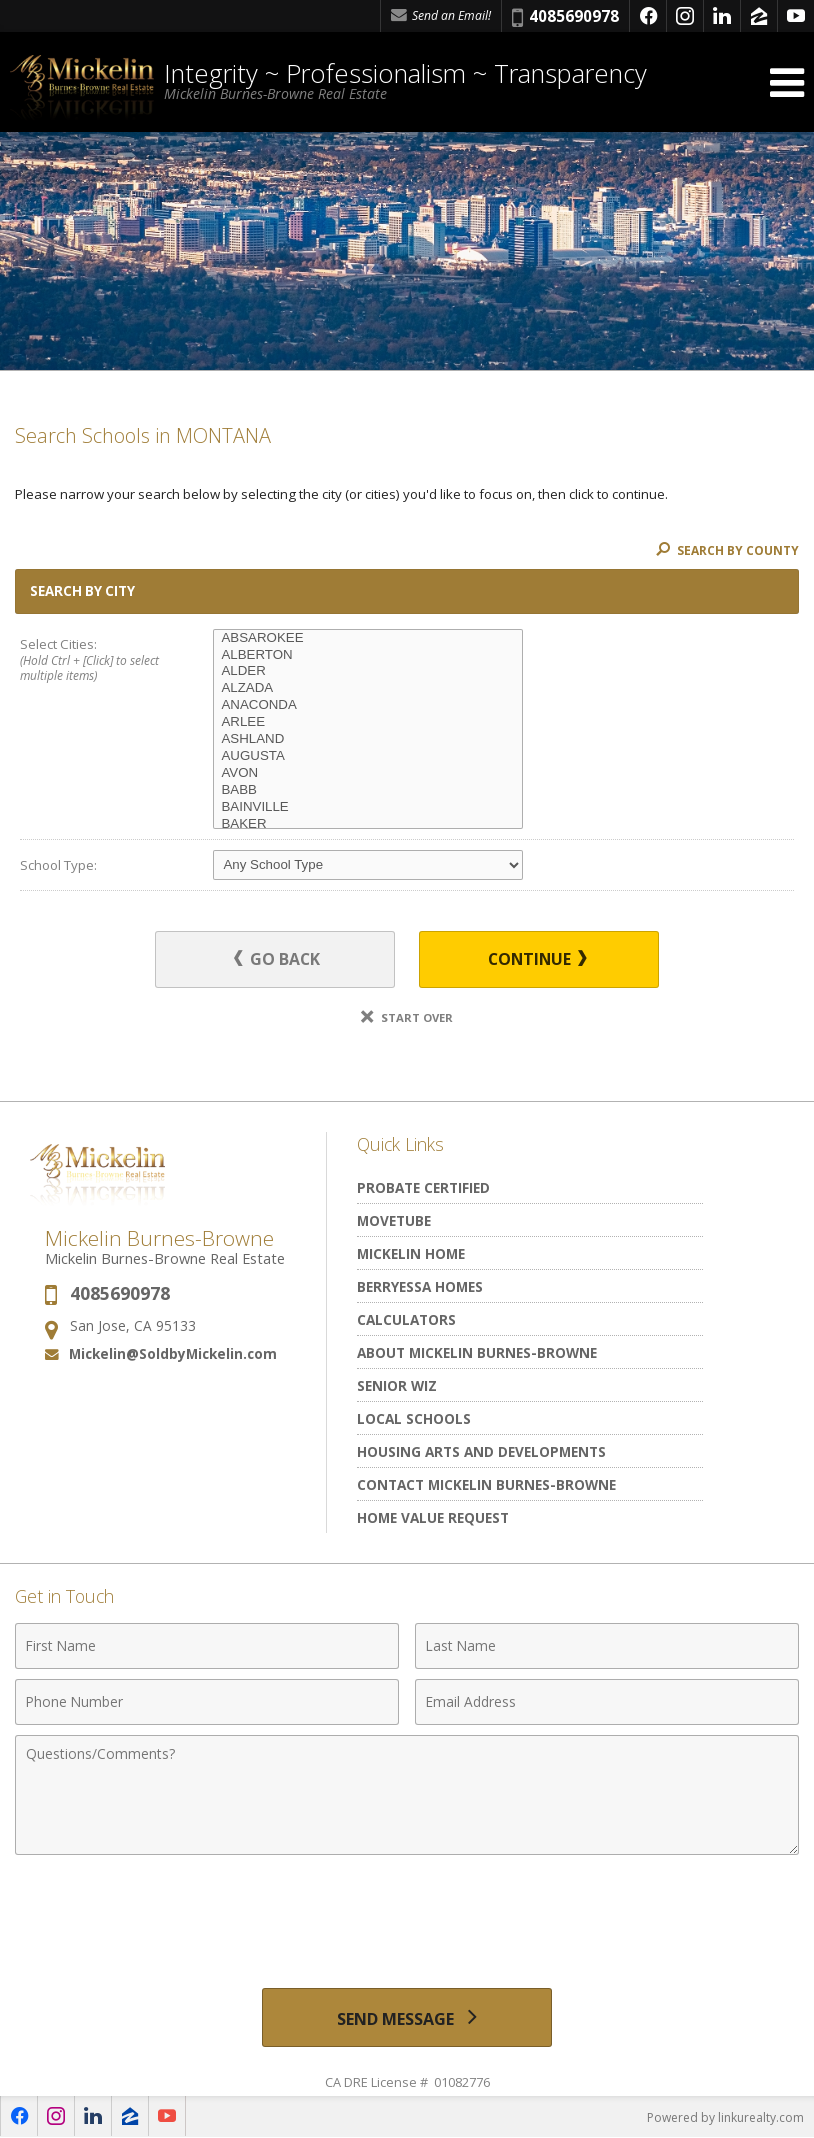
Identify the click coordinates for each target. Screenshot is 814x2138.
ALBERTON (368, 655)
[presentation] (407, 1914)
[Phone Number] (207, 1702)
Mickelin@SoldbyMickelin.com (173, 1354)
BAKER (368, 824)
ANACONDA (368, 705)
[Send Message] (407, 2018)
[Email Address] (607, 1702)
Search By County (727, 550)
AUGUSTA (368, 756)
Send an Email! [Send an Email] (441, 15)
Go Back (279, 959)
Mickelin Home (411, 1253)
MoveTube (394, 1220)
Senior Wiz (397, 1385)
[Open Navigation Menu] (787, 82)
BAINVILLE (368, 807)
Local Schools (414, 1418)
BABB (368, 790)
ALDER (368, 671)
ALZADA (368, 688)
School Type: (58, 865)
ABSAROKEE (368, 638)
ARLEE (368, 722)
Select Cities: (97, 661)
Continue (535, 959)
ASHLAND (368, 739)
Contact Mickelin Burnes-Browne (486, 1484)
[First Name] (207, 1646)
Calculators (406, 1319)
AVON (368, 773)
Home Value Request (433, 1517)
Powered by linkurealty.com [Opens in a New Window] (725, 2117)
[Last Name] (607, 1646)
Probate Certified (423, 1187)
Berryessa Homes (420, 1286)
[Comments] (407, 1795)
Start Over (407, 1017)
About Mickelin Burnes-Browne (477, 1352)
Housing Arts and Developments (481, 1451)
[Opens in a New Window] (648, 16)
